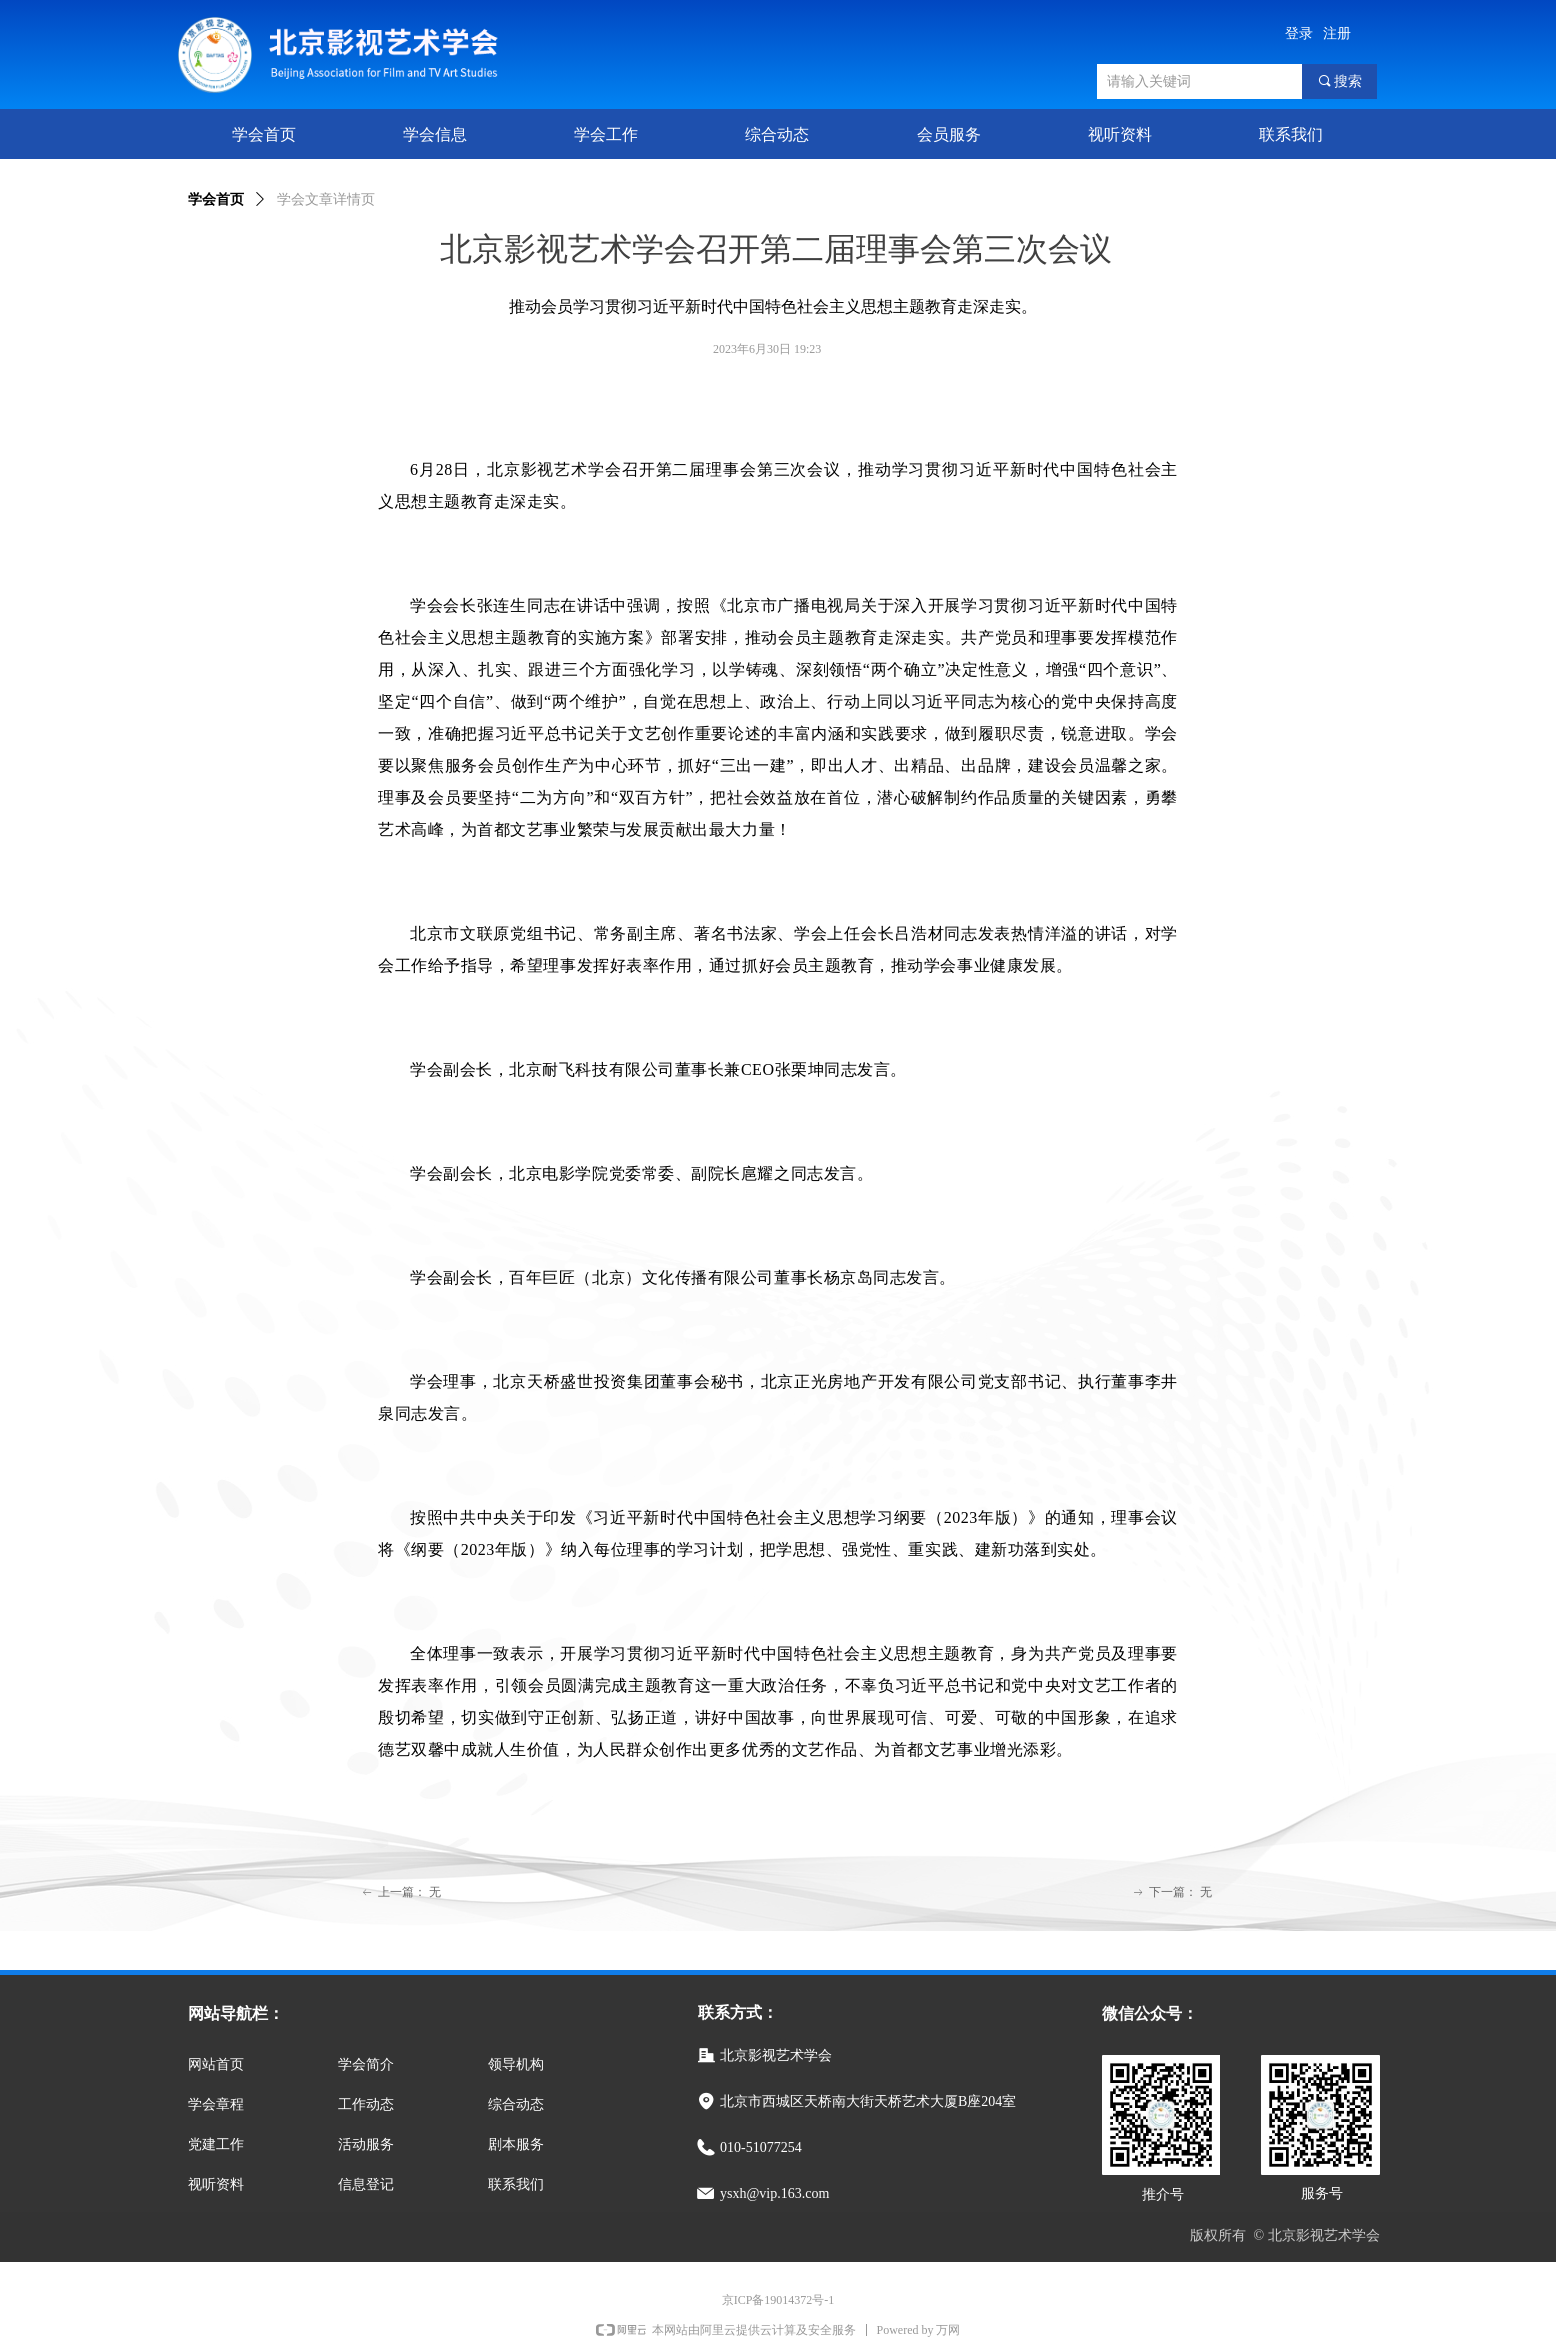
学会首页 (216, 199)
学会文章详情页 (326, 199)
